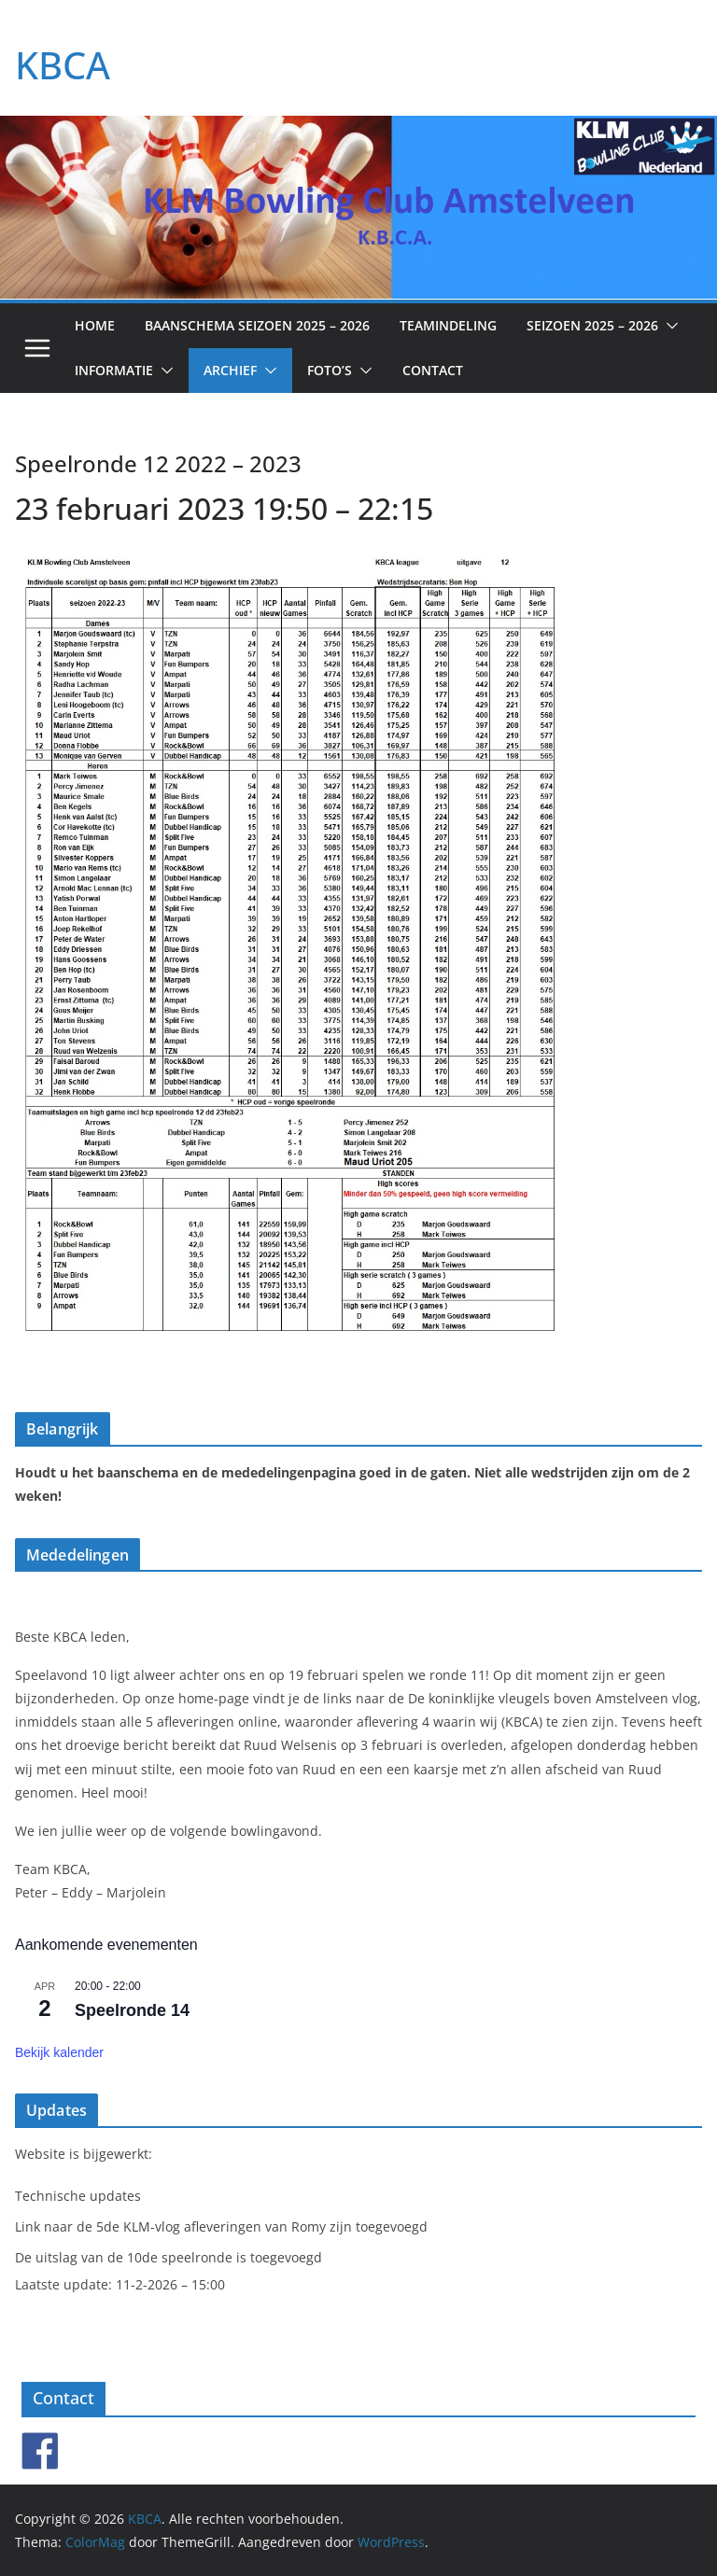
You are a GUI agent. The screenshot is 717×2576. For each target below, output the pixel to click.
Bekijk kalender (59, 2052)
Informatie (114, 370)
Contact (432, 370)
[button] (668, 326)
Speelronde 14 (132, 2010)
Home (95, 325)
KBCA (62, 65)
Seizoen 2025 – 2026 (592, 325)
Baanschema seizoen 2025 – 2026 (257, 325)
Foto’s (329, 370)
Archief (230, 370)
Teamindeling (448, 325)
